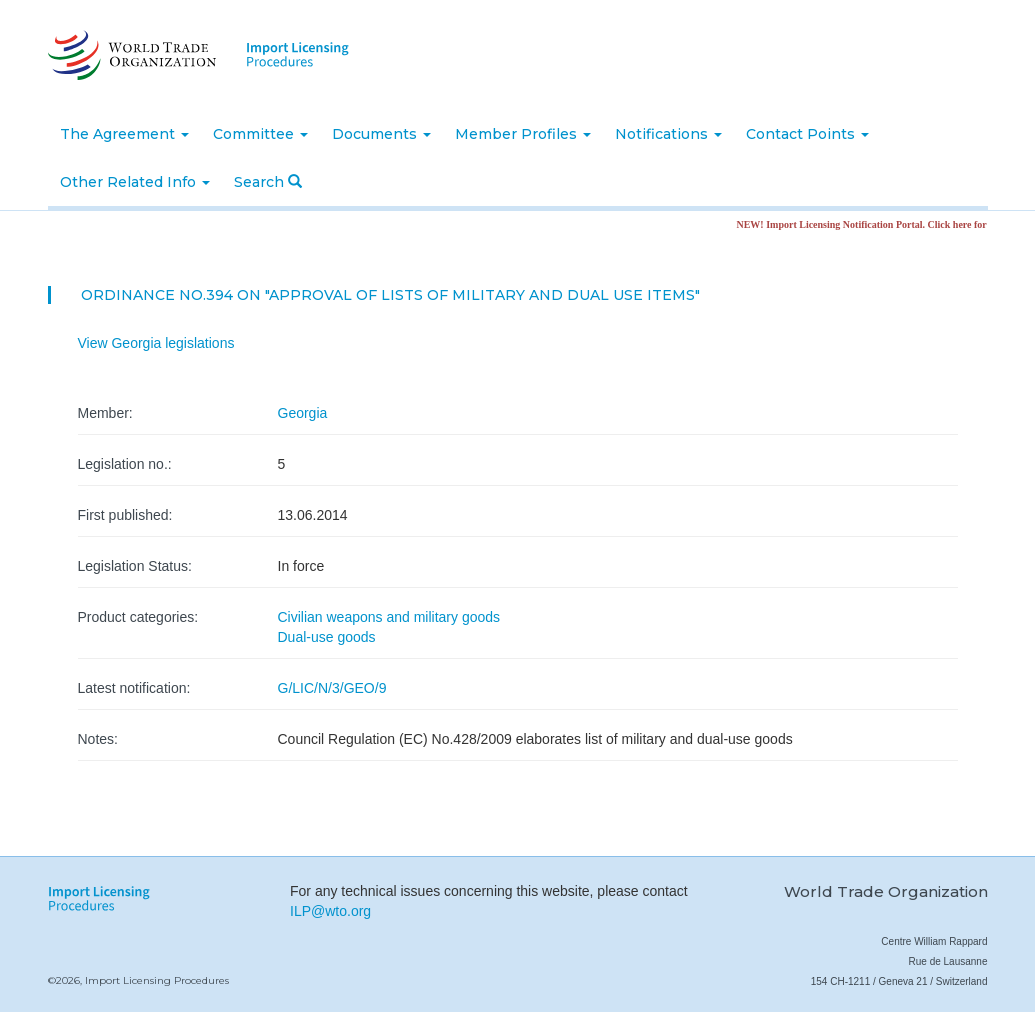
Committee (260, 134)
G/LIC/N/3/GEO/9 (332, 688)
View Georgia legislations (156, 343)
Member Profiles (523, 134)
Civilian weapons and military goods (389, 617)
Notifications (668, 134)
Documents (381, 134)
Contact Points (807, 134)
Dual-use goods (327, 637)
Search (268, 182)
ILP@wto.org (330, 911)
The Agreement (124, 134)
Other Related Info (135, 182)
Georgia (303, 413)
